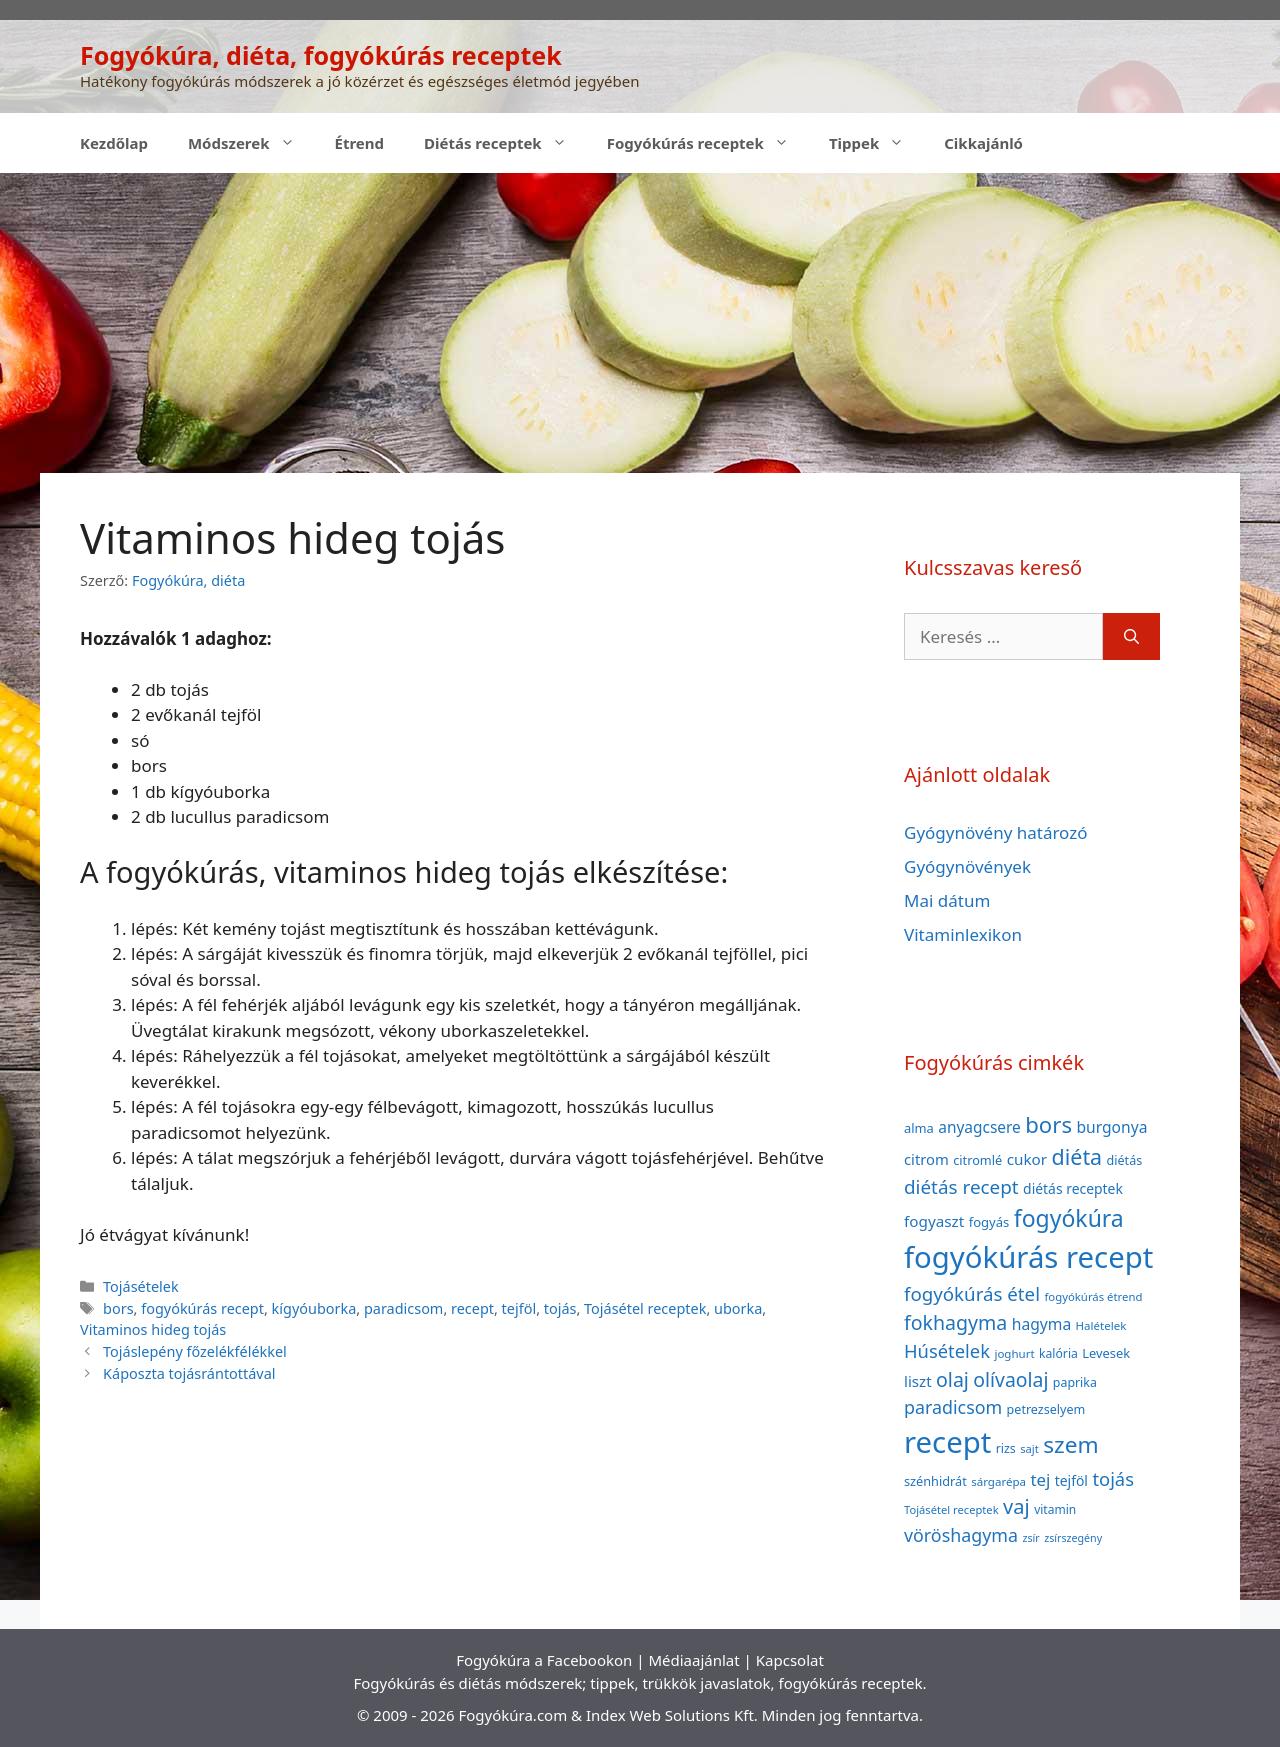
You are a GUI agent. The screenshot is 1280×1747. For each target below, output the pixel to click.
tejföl (519, 1308)
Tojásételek (141, 1286)
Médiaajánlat (693, 1660)
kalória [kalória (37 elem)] (1058, 1353)
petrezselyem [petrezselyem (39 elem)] (1046, 1409)
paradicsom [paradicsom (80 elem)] (953, 1407)
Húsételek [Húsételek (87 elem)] (947, 1350)
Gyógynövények (967, 866)
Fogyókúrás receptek (708, 143)
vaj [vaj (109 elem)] (1016, 1506)
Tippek (876, 143)
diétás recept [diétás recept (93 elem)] (961, 1187)
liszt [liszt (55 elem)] (918, 1381)
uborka (738, 1308)
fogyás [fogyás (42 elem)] (989, 1222)
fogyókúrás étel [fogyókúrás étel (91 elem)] (972, 1293)
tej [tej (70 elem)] (1040, 1479)
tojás (560, 1308)
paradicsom (403, 1308)
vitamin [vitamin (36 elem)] (1055, 1509)
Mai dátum (947, 900)
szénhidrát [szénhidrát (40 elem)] (935, 1481)
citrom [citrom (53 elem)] (926, 1159)
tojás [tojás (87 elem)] (1113, 1478)
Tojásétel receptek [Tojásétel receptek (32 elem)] (951, 1509)
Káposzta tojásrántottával (189, 1373)
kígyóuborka (314, 1308)
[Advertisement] (640, 323)
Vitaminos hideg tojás (153, 1329)
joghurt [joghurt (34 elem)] (1014, 1353)
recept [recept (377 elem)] (947, 1442)
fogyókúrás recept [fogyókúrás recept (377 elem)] (1028, 1257)
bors (118, 1308)
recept (472, 1308)
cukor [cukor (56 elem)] (1027, 1159)
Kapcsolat (790, 1660)
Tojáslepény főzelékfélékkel (195, 1351)
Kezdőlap (114, 143)
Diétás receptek (505, 143)
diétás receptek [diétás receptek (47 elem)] (1073, 1188)
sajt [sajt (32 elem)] (1029, 1448)
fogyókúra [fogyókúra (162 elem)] (1069, 1218)
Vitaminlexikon (963, 934)
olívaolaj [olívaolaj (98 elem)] (1010, 1379)
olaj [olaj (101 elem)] (952, 1379)
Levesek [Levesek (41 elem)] (1106, 1353)
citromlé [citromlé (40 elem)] (977, 1160)
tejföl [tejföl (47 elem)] (1071, 1480)
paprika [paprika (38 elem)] (1075, 1382)
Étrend (360, 143)
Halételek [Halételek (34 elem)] (1101, 1325)
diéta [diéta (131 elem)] (1077, 1156)
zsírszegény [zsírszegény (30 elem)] (1073, 1538)
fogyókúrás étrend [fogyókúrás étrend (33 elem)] (1093, 1296)
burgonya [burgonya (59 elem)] (1111, 1127)
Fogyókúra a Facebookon (544, 1660)
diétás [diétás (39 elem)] (1125, 1160)
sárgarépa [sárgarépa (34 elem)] (998, 1481)
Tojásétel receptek (645, 1308)
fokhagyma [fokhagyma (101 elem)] (955, 1322)
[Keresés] (1131, 637)
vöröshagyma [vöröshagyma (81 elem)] (961, 1535)
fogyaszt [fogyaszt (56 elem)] (934, 1221)
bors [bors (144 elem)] (1048, 1124)
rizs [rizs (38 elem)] (1006, 1448)
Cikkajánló (983, 143)
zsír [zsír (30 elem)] (1030, 1538)
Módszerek (251, 143)
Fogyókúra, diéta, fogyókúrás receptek (321, 55)
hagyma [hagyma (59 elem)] (1041, 1324)
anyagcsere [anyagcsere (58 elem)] (979, 1127)
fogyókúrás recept (202, 1308)
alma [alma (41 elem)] (919, 1128)
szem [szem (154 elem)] (1070, 1444)
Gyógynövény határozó (996, 832)
